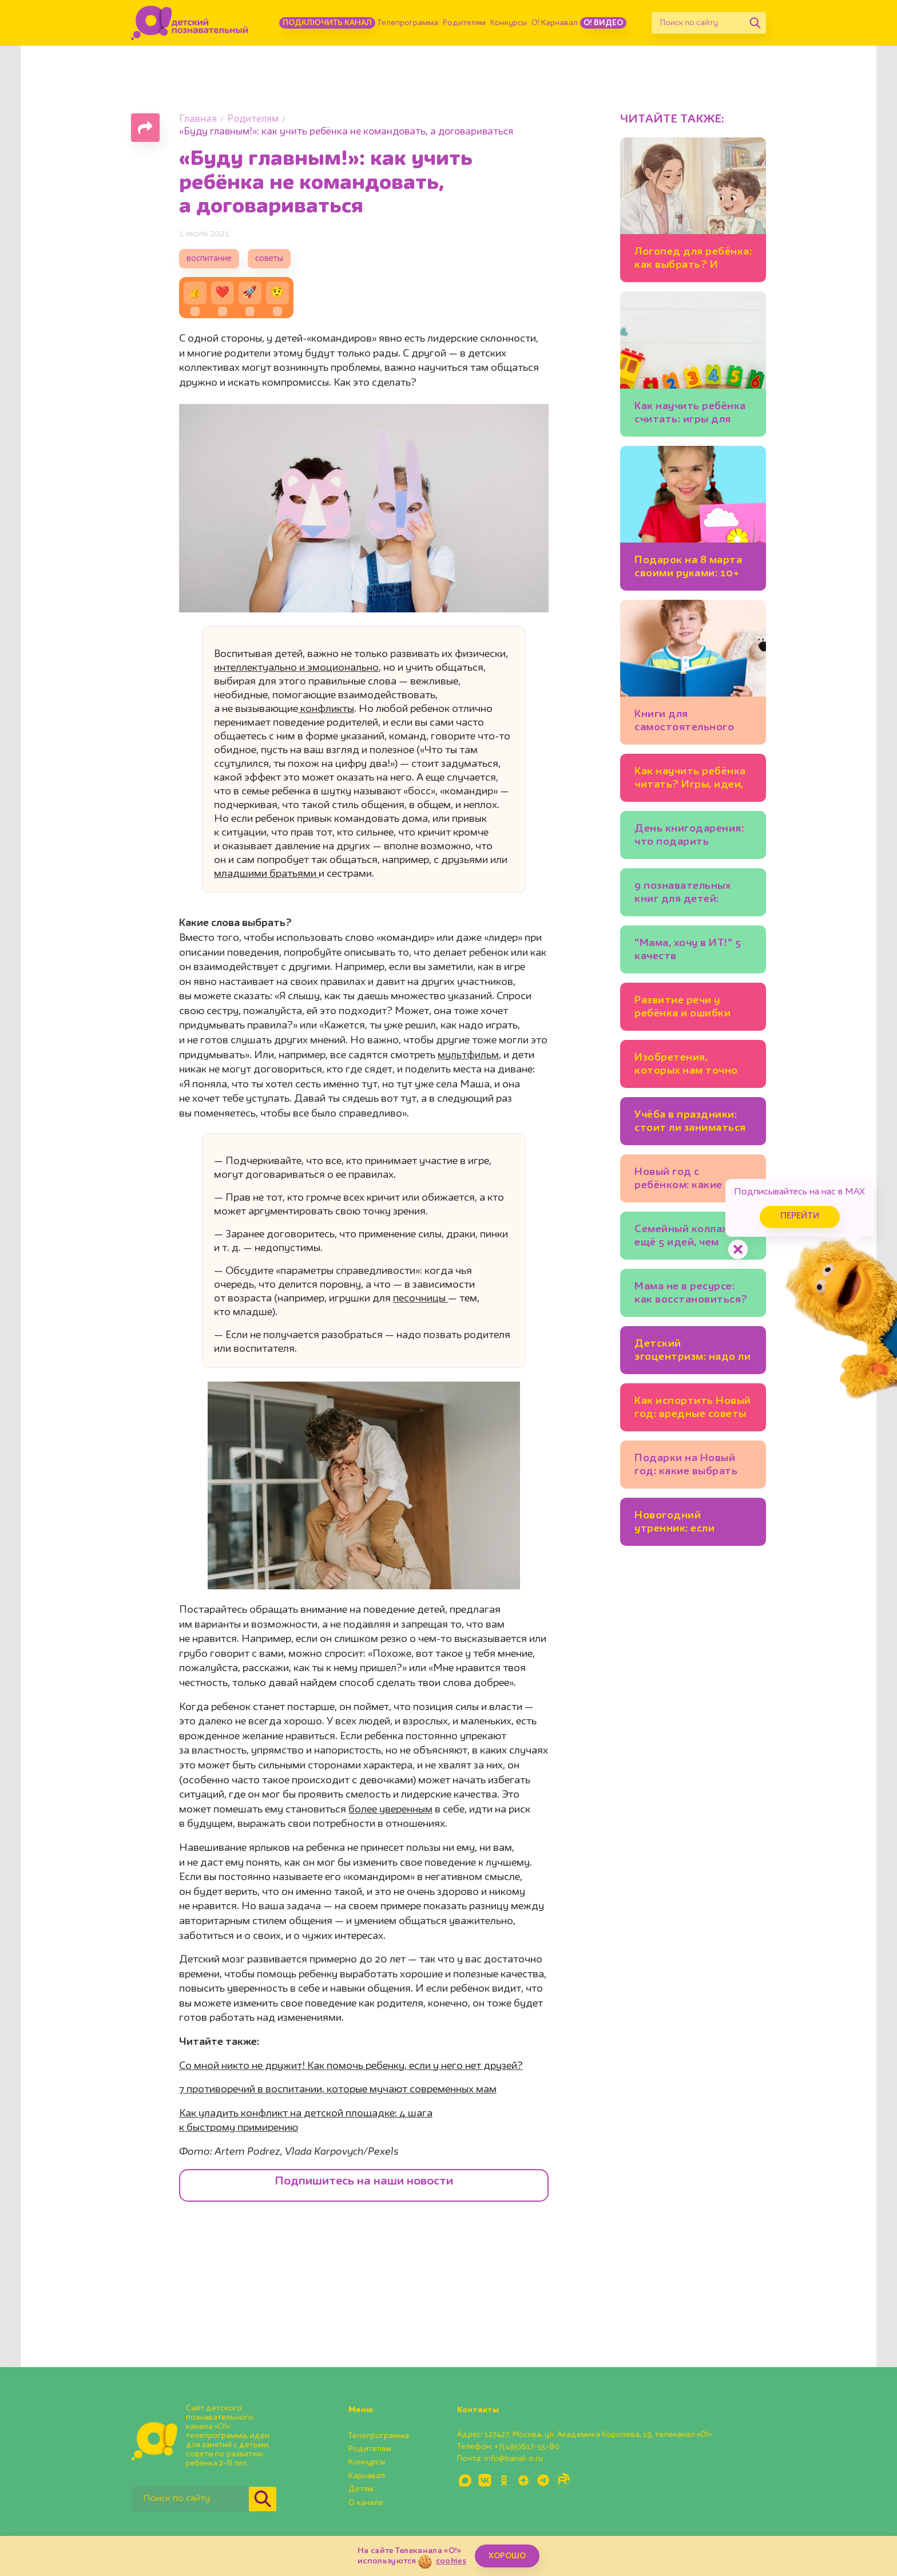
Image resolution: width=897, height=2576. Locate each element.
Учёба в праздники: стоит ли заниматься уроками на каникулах (690, 1123)
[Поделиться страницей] (145, 127)
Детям (361, 2489)
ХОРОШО (507, 2556)
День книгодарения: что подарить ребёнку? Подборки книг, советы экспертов (689, 837)
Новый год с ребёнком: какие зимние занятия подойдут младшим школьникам (687, 1180)
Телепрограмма (408, 22)
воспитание (209, 259)
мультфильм (468, 1055)
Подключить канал (327, 22)
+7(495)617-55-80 (526, 2446)
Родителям (464, 22)
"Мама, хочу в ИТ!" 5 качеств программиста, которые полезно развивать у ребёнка (689, 951)
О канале (365, 2502)
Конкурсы (508, 22)
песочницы (420, 1298)
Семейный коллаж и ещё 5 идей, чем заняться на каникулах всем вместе (687, 1238)
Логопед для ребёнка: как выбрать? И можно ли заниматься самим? (693, 260)
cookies (451, 2561)
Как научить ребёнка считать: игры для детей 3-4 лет (690, 415)
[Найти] (755, 23)
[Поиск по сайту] (698, 23)
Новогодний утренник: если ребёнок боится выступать (676, 1524)
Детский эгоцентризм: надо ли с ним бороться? (692, 1352)
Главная (198, 119)
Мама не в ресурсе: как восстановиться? (691, 1293)
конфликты (326, 709)
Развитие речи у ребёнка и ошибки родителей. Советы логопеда (686, 1009)
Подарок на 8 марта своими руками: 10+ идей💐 (688, 568)
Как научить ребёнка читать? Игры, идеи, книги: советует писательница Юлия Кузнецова (690, 780)
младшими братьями (266, 874)
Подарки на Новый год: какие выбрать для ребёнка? (685, 1466)
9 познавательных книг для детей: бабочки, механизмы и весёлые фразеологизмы (693, 894)
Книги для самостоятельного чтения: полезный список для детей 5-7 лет (690, 722)
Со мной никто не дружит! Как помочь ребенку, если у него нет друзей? (351, 2066)
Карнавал (366, 2475)
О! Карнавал (554, 22)
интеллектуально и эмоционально (296, 667)
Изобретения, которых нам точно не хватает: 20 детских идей (686, 1066)
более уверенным (390, 1809)
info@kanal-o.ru (513, 2458)
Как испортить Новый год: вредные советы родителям (692, 1409)
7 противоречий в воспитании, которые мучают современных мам (338, 2089)
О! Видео (603, 22)
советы (269, 259)
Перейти (799, 1216)
